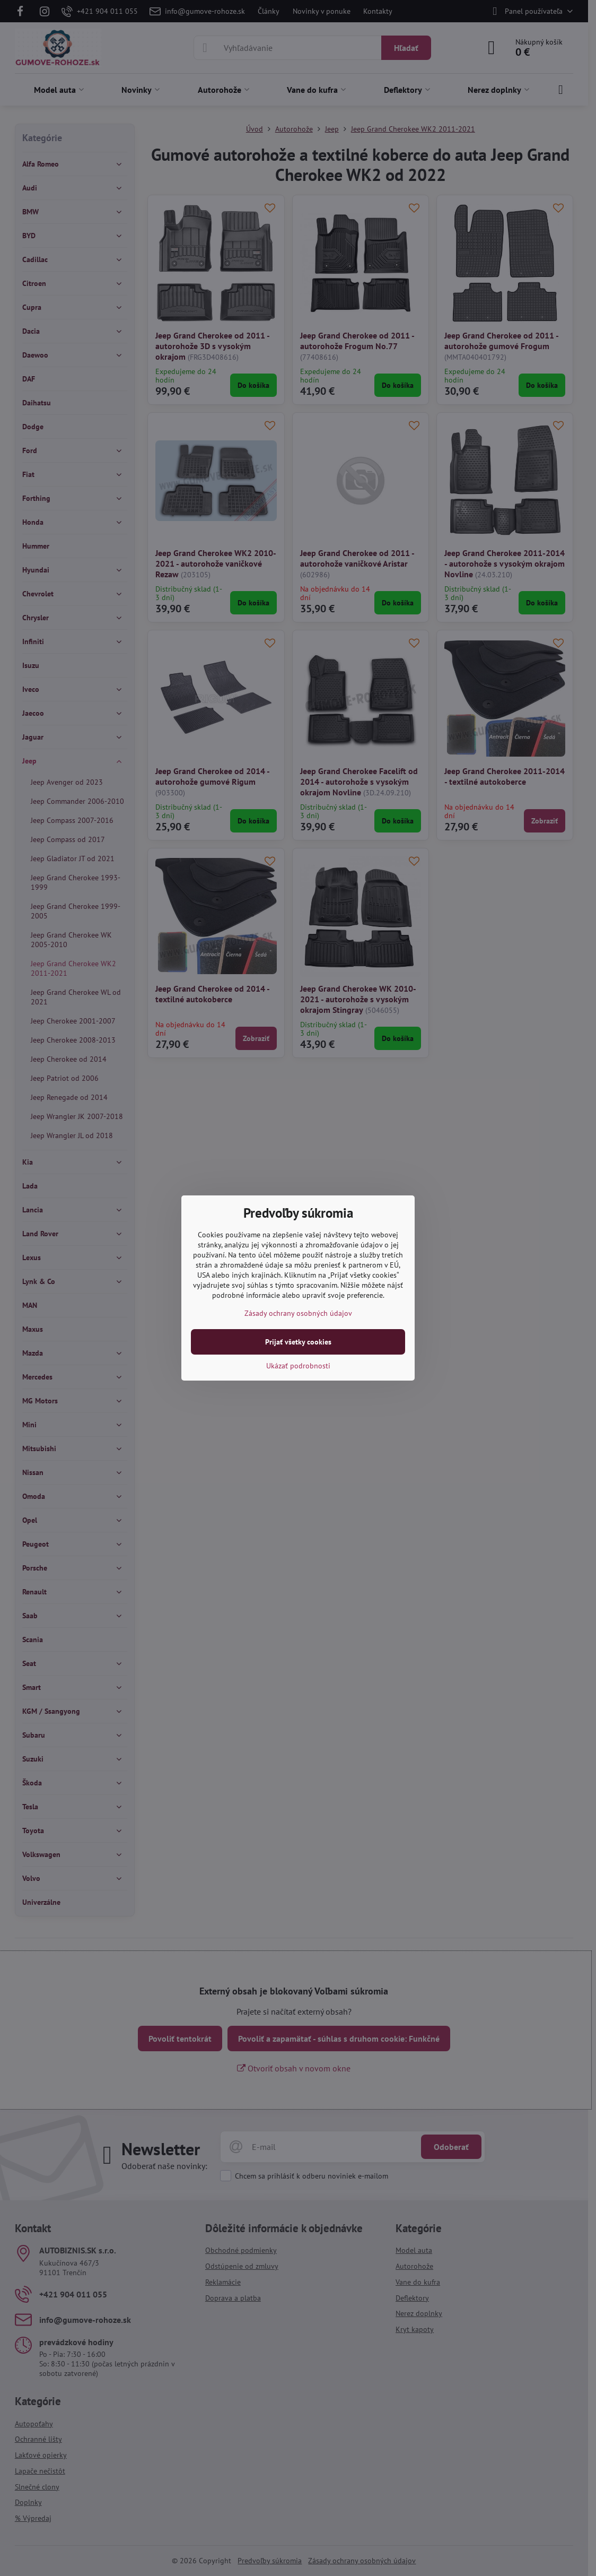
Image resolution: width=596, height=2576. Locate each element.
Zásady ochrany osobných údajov (298, 1313)
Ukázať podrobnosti (298, 1366)
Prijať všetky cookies (298, 1342)
